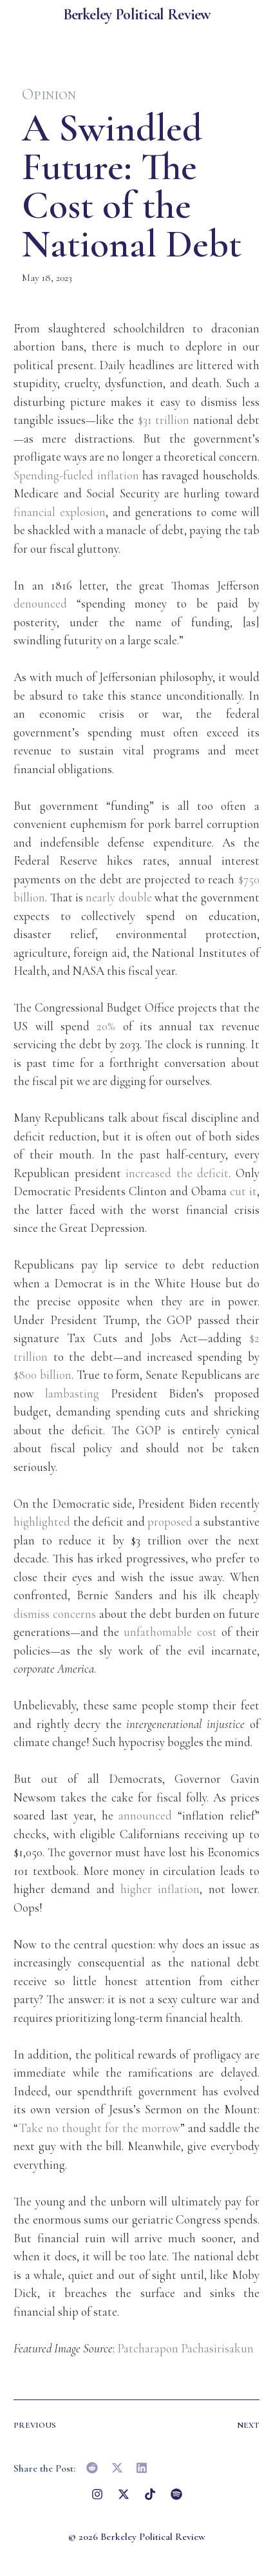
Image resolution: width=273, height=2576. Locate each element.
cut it (243, 1191)
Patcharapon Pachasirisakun (185, 2348)
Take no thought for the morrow (99, 2127)
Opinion (49, 94)
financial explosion (60, 512)
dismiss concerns (55, 1613)
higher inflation (160, 1888)
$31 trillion (164, 419)
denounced (40, 603)
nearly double (118, 897)
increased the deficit (177, 1173)
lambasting (72, 1393)
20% (106, 1026)
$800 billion (42, 1374)
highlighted (42, 1521)
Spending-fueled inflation (76, 475)
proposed (170, 1521)
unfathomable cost (170, 1631)
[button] (92, 2468)
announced (145, 1815)
